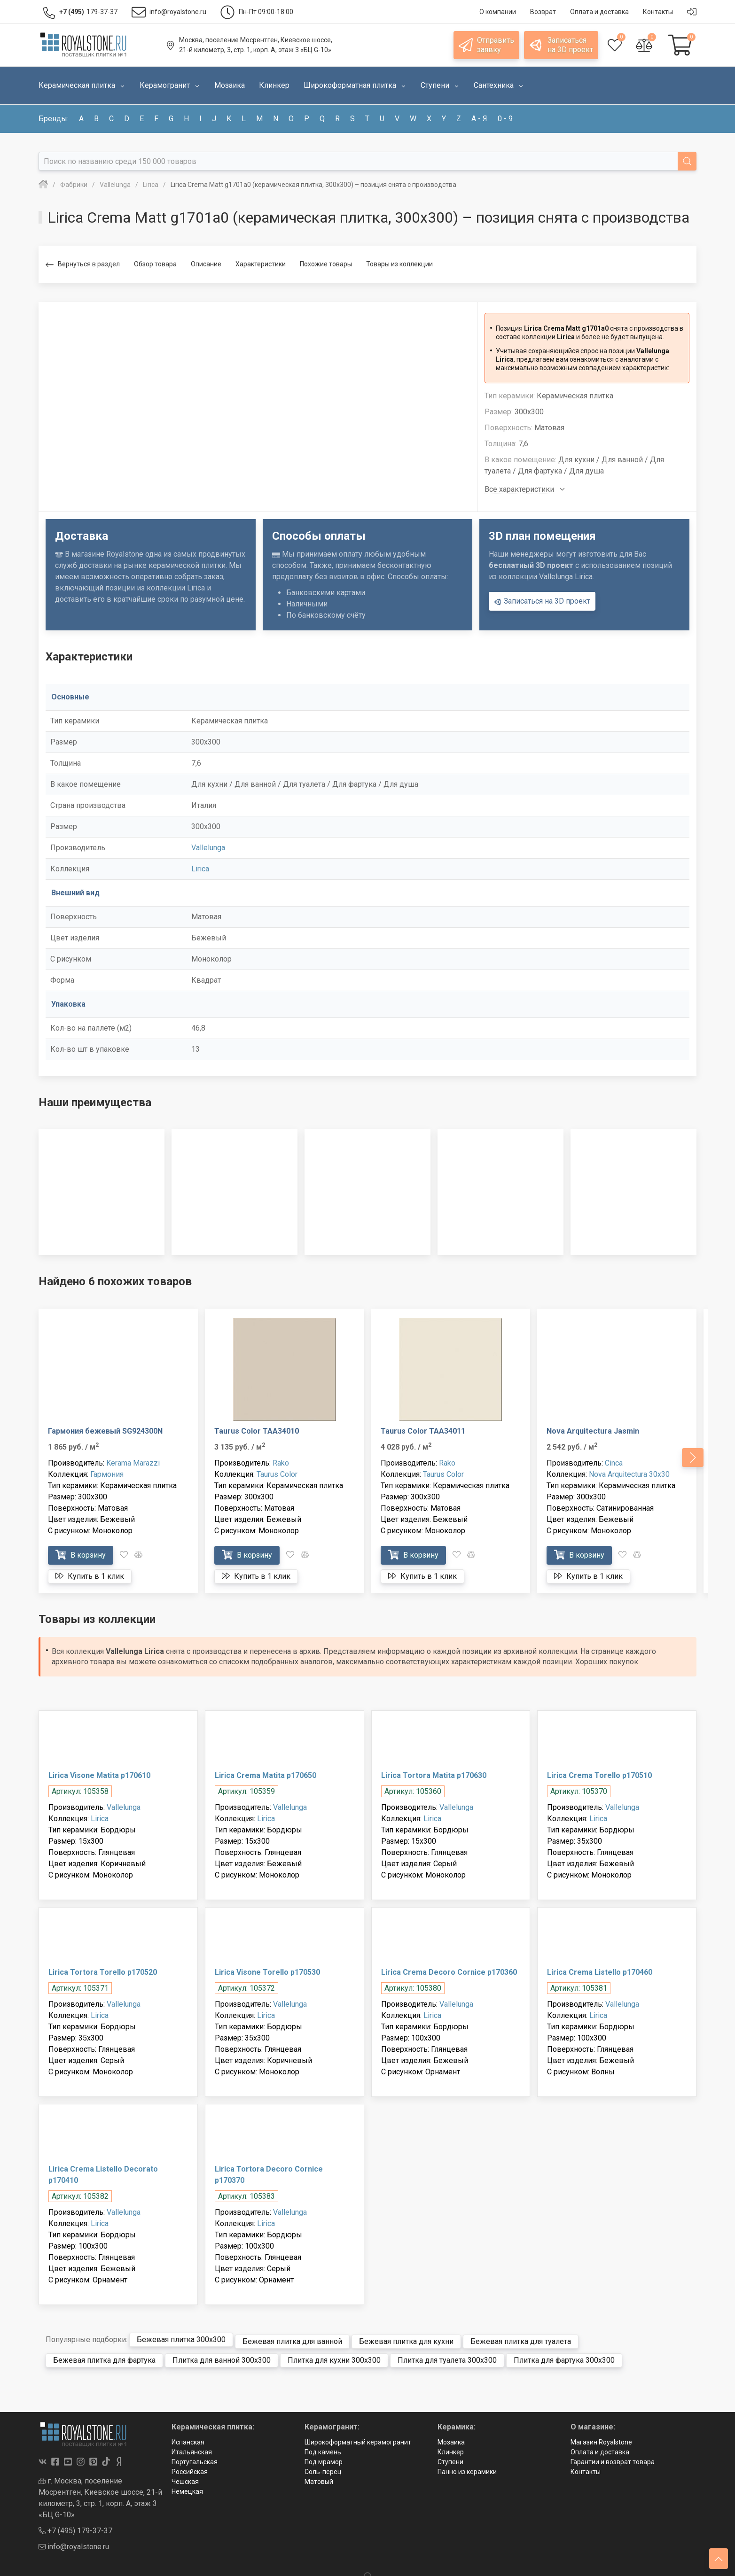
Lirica (200, 868)
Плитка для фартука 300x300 (564, 2356)
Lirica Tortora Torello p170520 (102, 1972)
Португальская (195, 2458)
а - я (479, 118)
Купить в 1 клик (89, 1576)
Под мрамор (324, 2458)
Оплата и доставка (600, 2448)
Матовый (319, 2478)
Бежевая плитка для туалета (520, 2337)
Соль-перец (323, 2468)
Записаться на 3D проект (542, 601)
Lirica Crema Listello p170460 (599, 1972)
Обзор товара (155, 264)
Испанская (188, 2438)
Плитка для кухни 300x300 (334, 2356)
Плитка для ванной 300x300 (221, 2356)
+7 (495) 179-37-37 (75, 2526)
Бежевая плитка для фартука (104, 2356)
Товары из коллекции (399, 264)
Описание (206, 264)
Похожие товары (326, 264)
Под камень (323, 2448)
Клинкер (451, 2448)
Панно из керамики (467, 2468)
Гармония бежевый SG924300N (105, 1431)
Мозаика (451, 2438)
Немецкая (187, 2487)
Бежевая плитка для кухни (406, 2337)
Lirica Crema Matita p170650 (265, 1775)
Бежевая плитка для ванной (292, 2337)
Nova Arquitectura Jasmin (593, 1431)
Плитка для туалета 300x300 (447, 2356)
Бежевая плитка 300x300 (181, 2337)
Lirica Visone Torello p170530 (267, 1972)
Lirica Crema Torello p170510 (599, 1775)
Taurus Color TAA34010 (256, 1431)
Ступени (450, 2458)
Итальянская (192, 2448)
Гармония (107, 1474)
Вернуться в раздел (83, 264)
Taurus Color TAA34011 (423, 1431)
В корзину (80, 1554)
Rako (281, 1463)
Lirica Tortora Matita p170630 (433, 1775)
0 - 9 (505, 118)
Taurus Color (277, 1474)
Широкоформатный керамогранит (358, 2438)
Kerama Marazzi (133, 1463)
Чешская (185, 2478)
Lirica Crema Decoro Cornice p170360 (449, 1972)
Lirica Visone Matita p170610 (99, 1775)
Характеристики (260, 264)
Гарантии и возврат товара (613, 2458)
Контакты (586, 2468)
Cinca (614, 1463)
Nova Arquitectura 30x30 (629, 1474)
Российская (190, 2468)
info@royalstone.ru (74, 2542)
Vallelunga (208, 847)
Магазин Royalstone (601, 2438)
